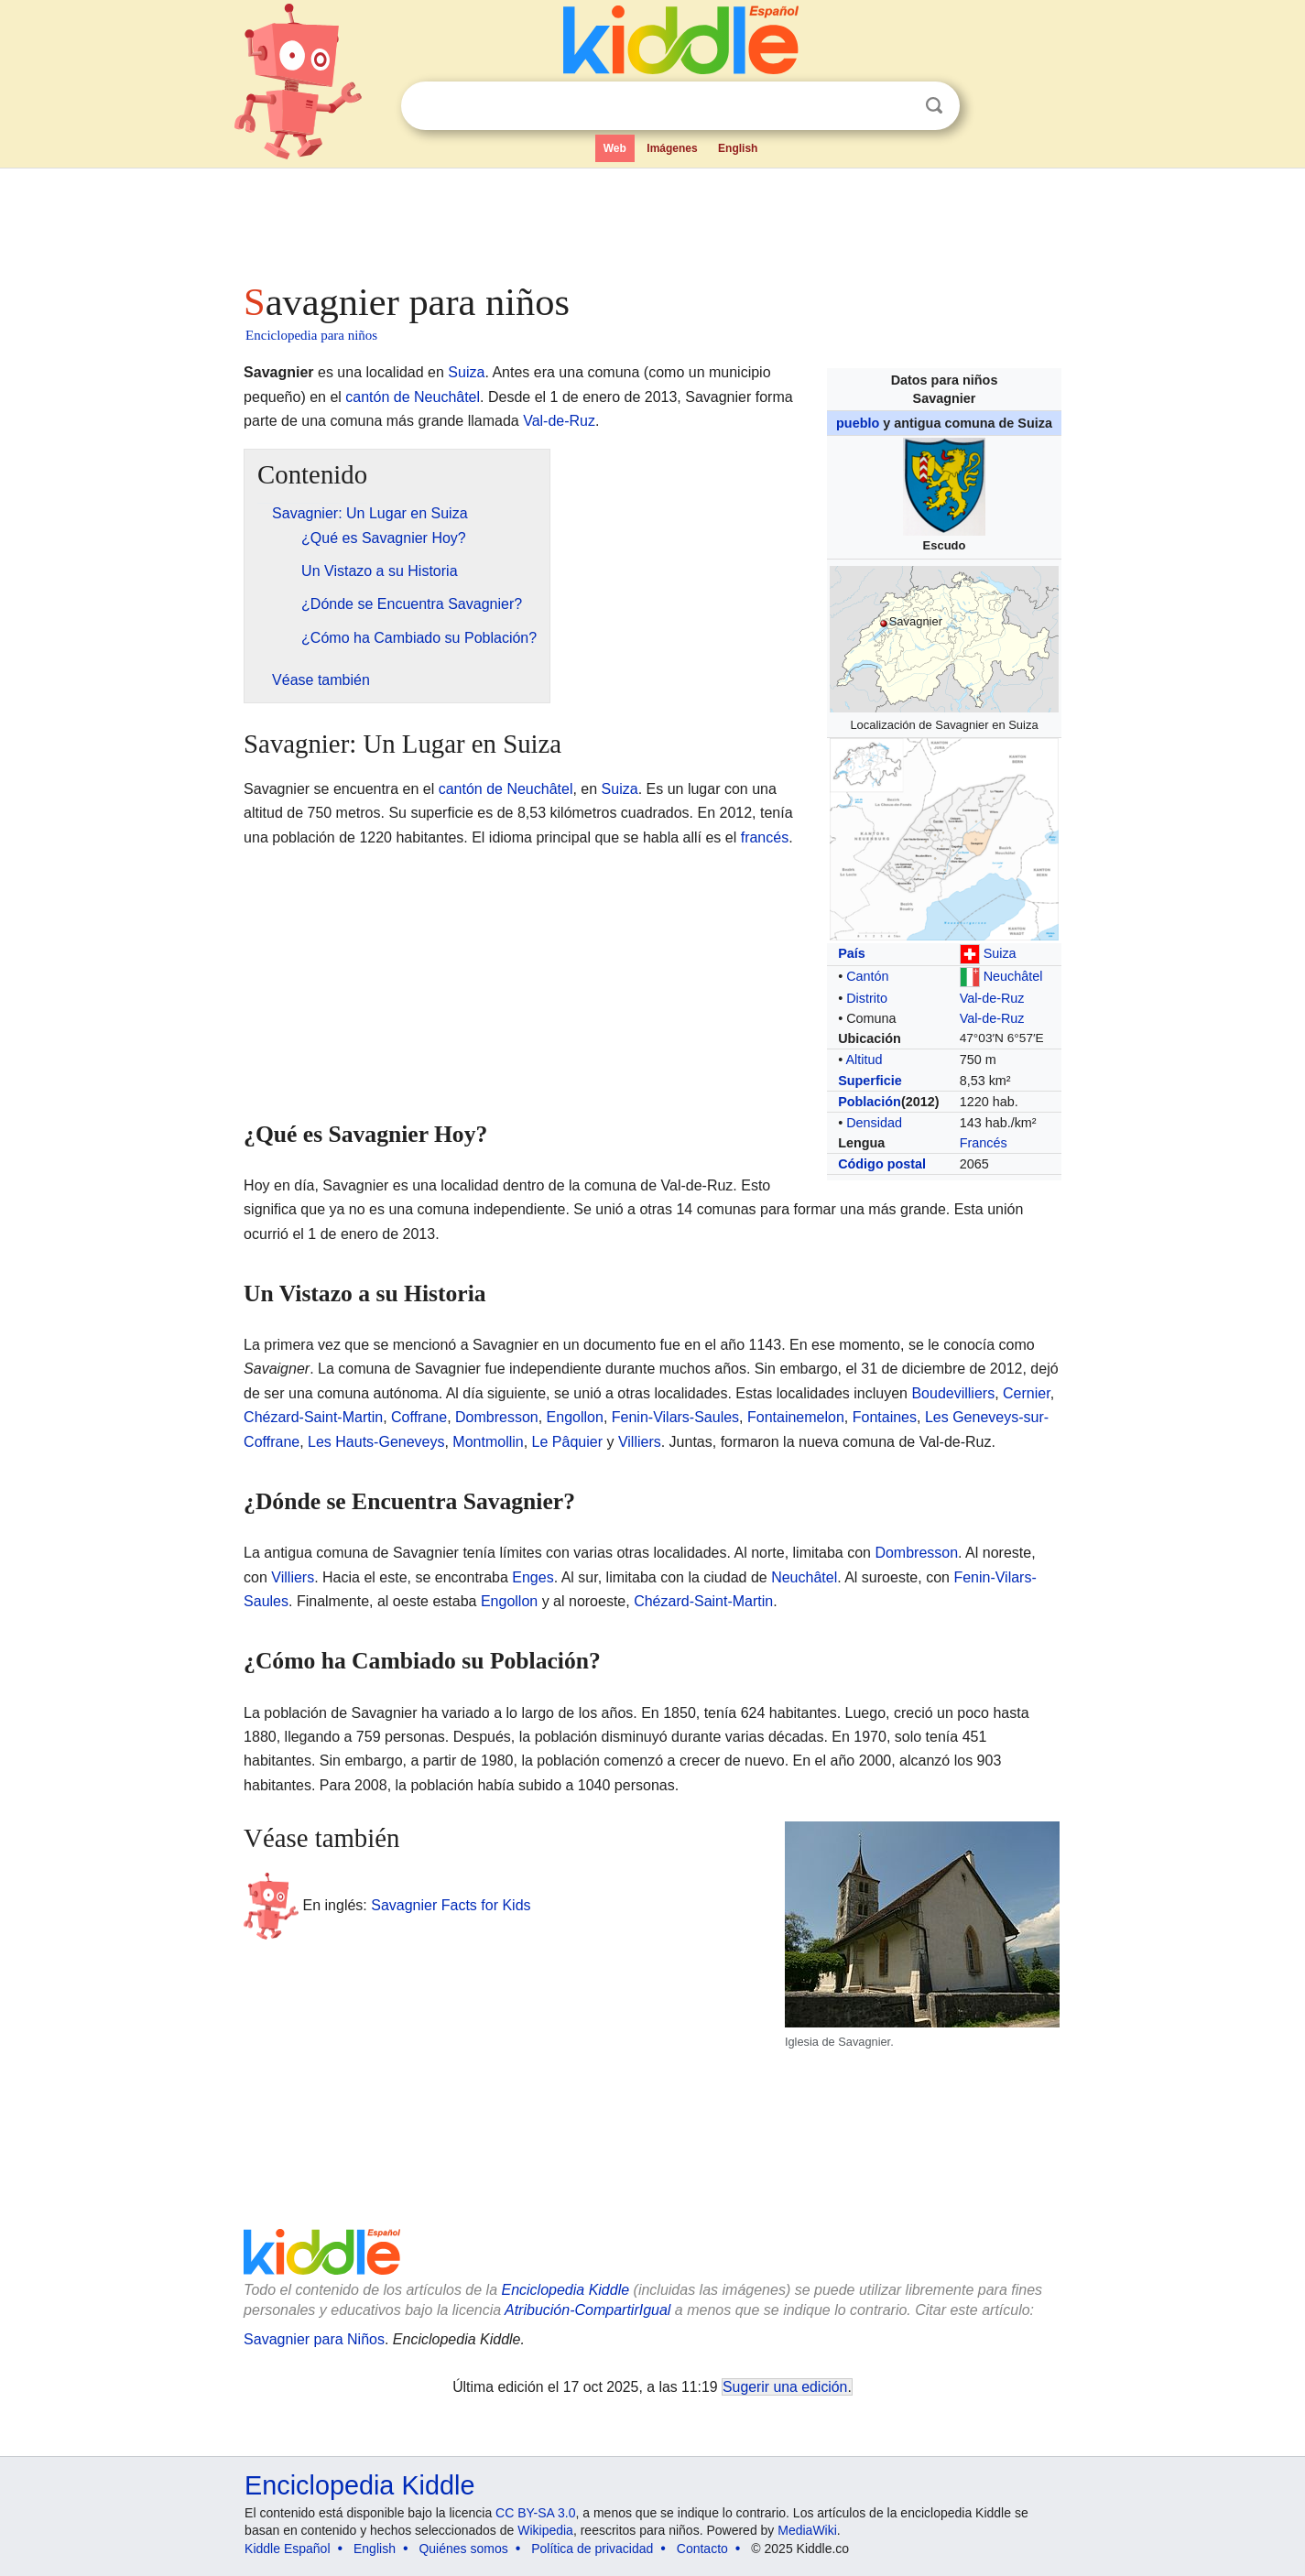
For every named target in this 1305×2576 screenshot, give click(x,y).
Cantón (867, 976)
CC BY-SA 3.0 (535, 2512)
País (851, 953)
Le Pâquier (567, 1442)
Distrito (866, 998)
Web (615, 148)
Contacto (702, 2548)
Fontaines (885, 1417)
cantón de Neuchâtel (412, 397)
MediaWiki (807, 2530)
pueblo (857, 423)
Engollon (575, 1417)
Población (869, 1101)
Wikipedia (545, 2530)
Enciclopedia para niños (311, 335)
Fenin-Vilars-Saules (675, 1417)
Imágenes (672, 148)
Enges (532, 1577)
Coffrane (419, 1417)
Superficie (870, 1080)
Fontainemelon (795, 1417)
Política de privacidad (592, 2548)
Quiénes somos (463, 2548)
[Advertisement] (651, 219)
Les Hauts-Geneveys (376, 1442)
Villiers (639, 1442)
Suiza (1000, 953)
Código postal (882, 1164)
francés (764, 837)
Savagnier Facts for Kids (450, 1904)
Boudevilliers (953, 1393)
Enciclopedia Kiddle (359, 2485)
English (737, 148)
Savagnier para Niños (314, 2339)
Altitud (863, 1059)
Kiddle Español (287, 2548)
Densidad (874, 1122)
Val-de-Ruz (992, 998)
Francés (983, 1143)
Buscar (934, 105)
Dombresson (496, 1417)
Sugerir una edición (785, 2387)
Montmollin (487, 1442)
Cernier (1026, 1393)
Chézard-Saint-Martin (313, 1417)
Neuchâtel (1013, 976)
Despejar (896, 106)
